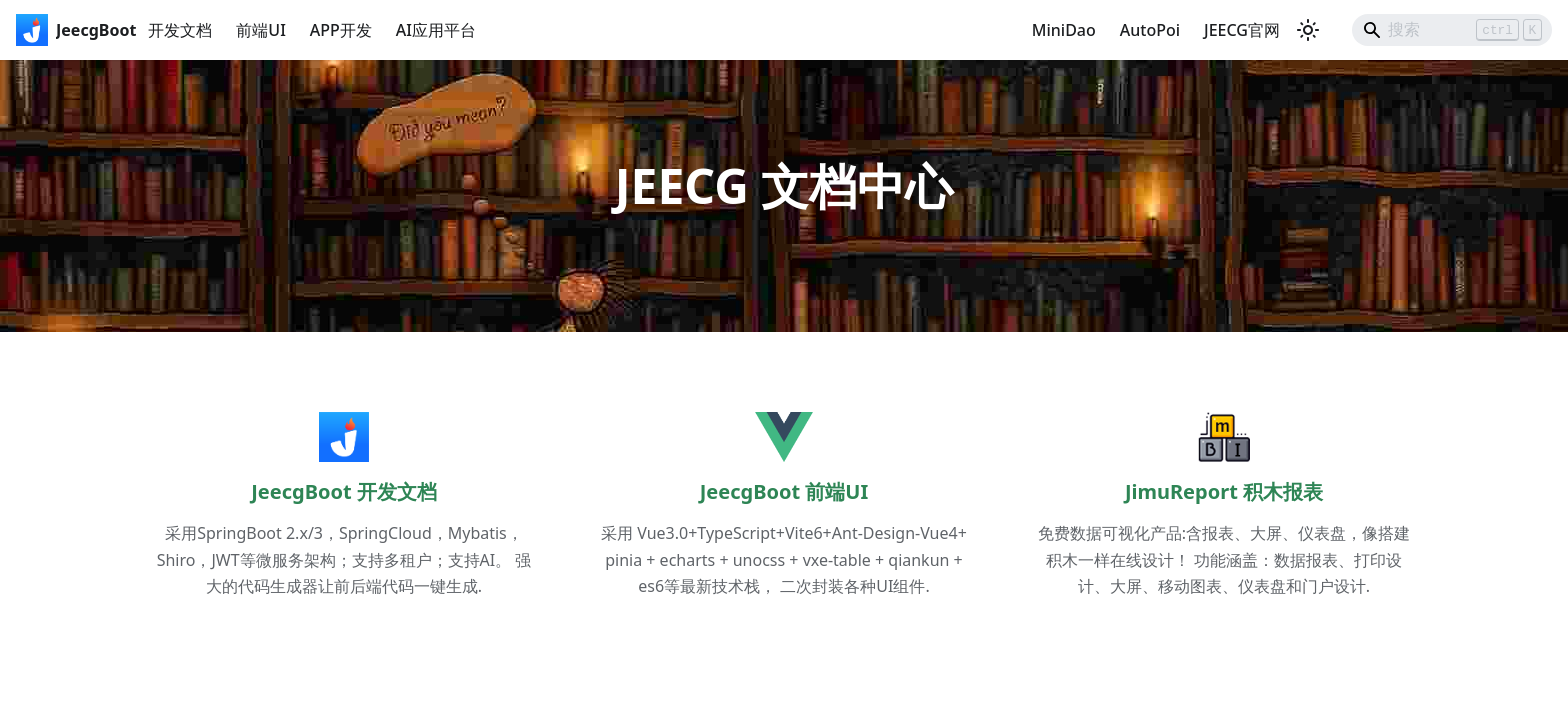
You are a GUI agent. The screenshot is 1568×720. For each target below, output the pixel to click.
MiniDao (1064, 30)
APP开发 (341, 30)
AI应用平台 (436, 30)
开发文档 (180, 30)
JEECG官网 (1242, 30)
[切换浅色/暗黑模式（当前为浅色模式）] (1308, 30)
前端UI (260, 30)
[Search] (1452, 30)
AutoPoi (1150, 30)
